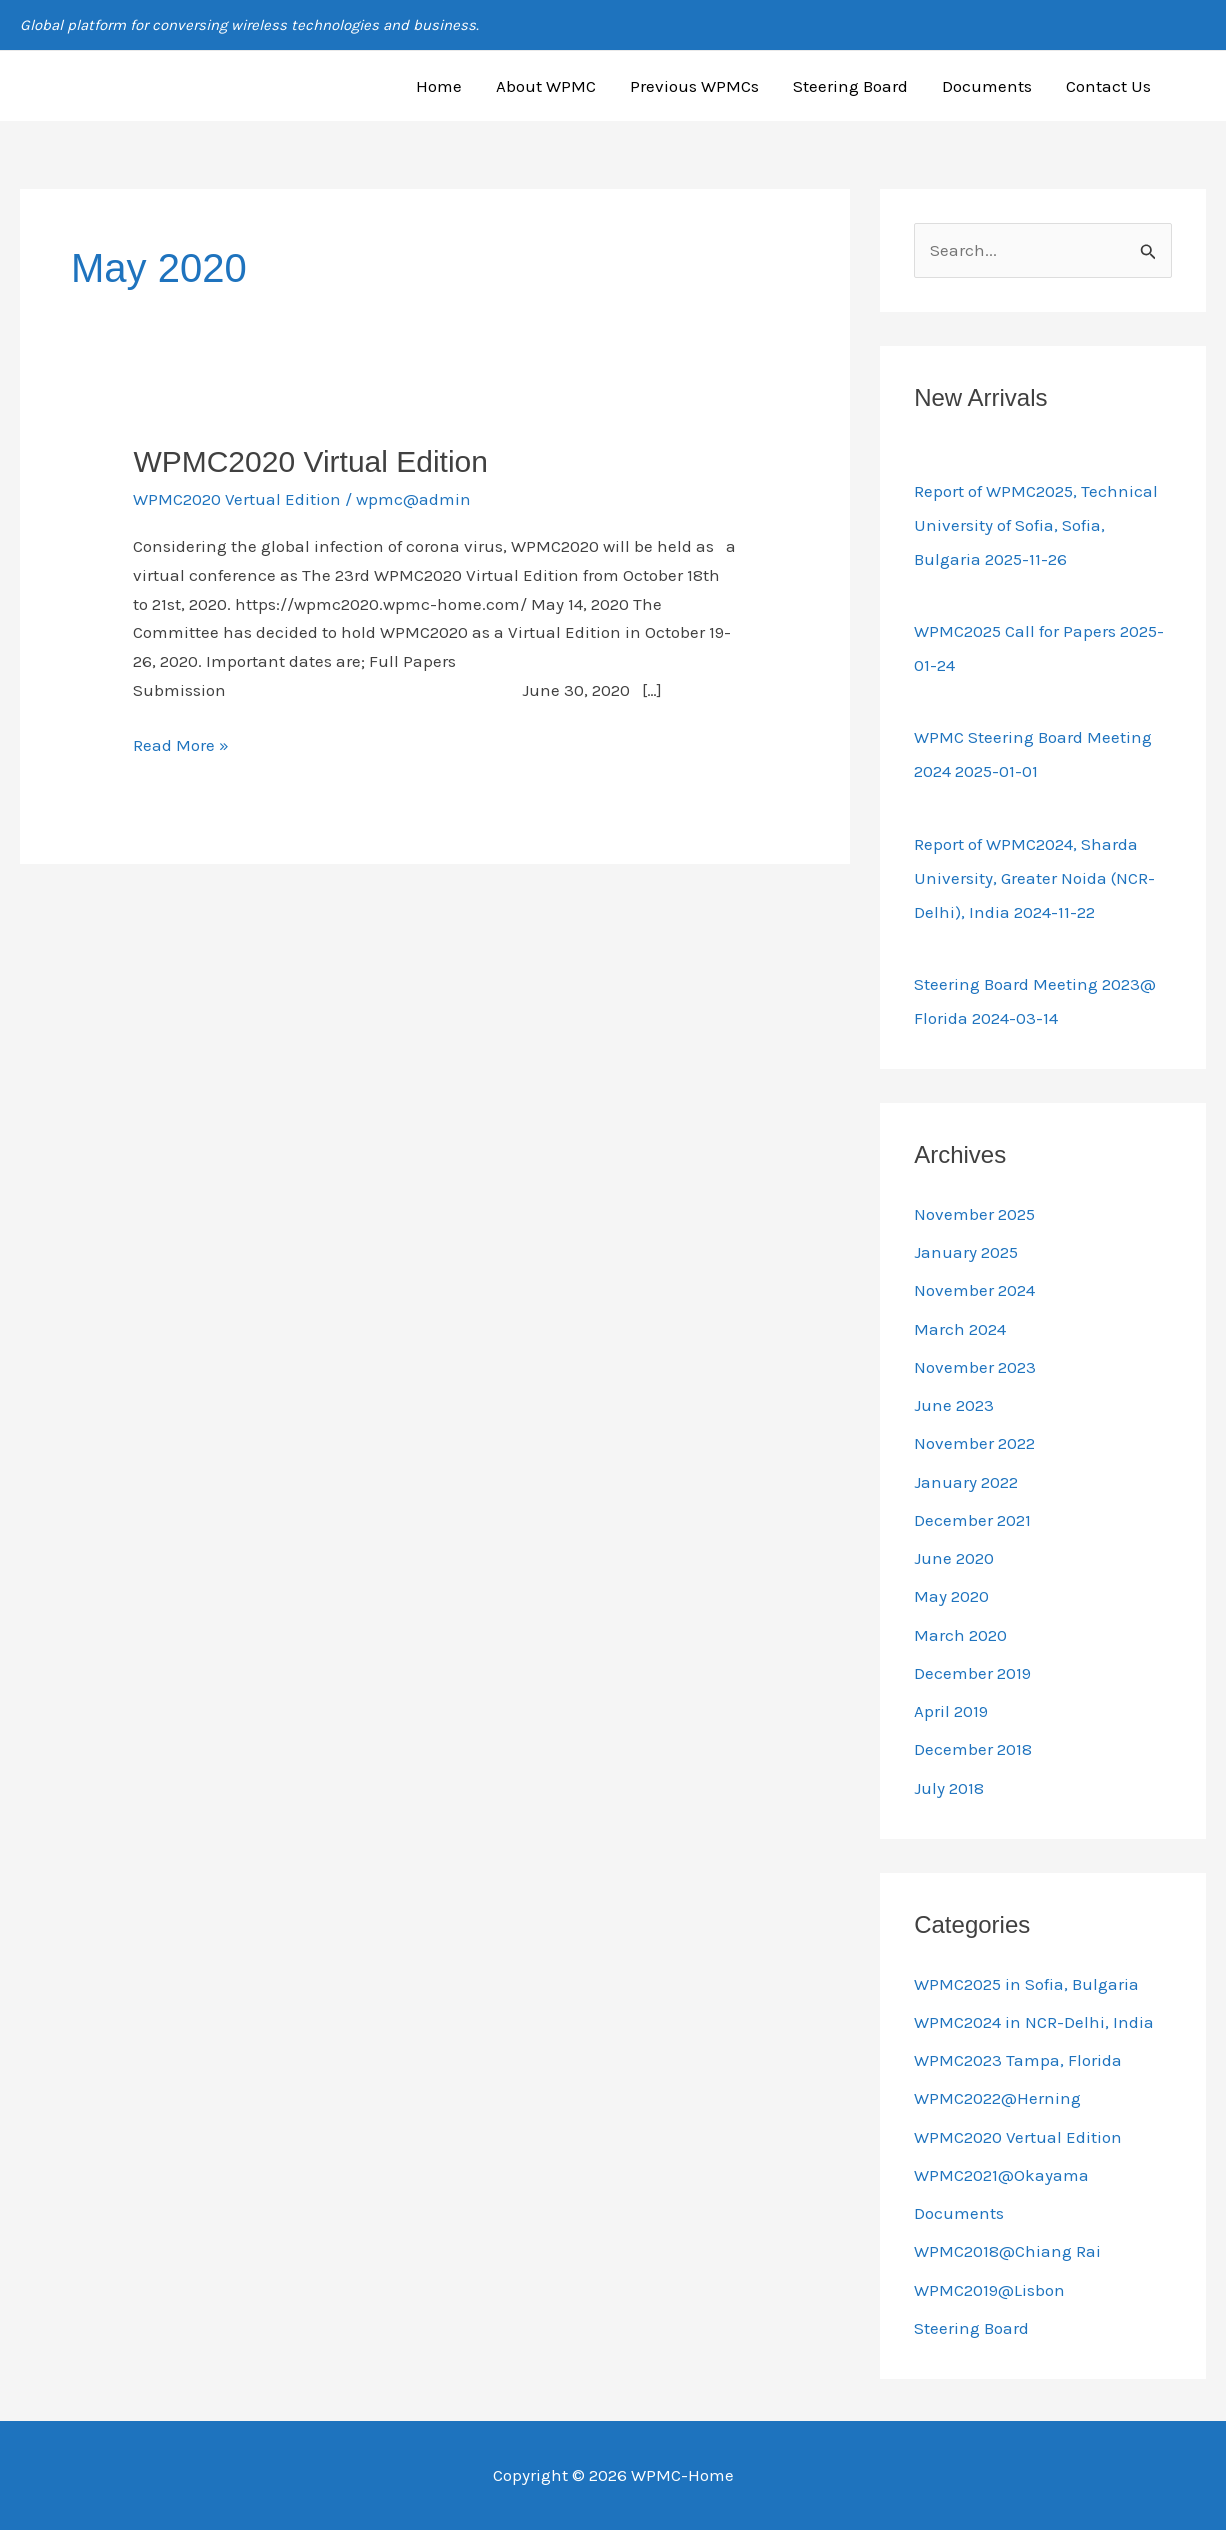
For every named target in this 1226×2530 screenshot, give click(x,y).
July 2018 (949, 1788)
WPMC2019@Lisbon (989, 2290)
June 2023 (954, 1405)
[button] (1197, 86)
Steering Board (850, 86)
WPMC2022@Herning (997, 2098)
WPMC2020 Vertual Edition (237, 499)
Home (439, 86)
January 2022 (966, 1482)
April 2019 (951, 1711)
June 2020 (954, 1558)
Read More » (181, 743)
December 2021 (972, 1520)
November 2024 (974, 1290)
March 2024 (960, 1329)
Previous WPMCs (694, 86)
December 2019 (972, 1673)
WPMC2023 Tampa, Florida (1018, 2060)
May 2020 (951, 1596)
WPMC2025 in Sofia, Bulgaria (1026, 1984)
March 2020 (960, 1635)
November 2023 (975, 1367)
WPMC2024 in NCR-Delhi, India (1034, 2022)
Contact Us (1108, 86)
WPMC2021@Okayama (1001, 2175)
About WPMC (546, 86)
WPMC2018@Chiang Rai (1007, 2251)
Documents (987, 86)
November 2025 (974, 1214)
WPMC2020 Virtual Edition (310, 461)
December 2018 (973, 1749)
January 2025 (966, 1252)
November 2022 (974, 1443)
